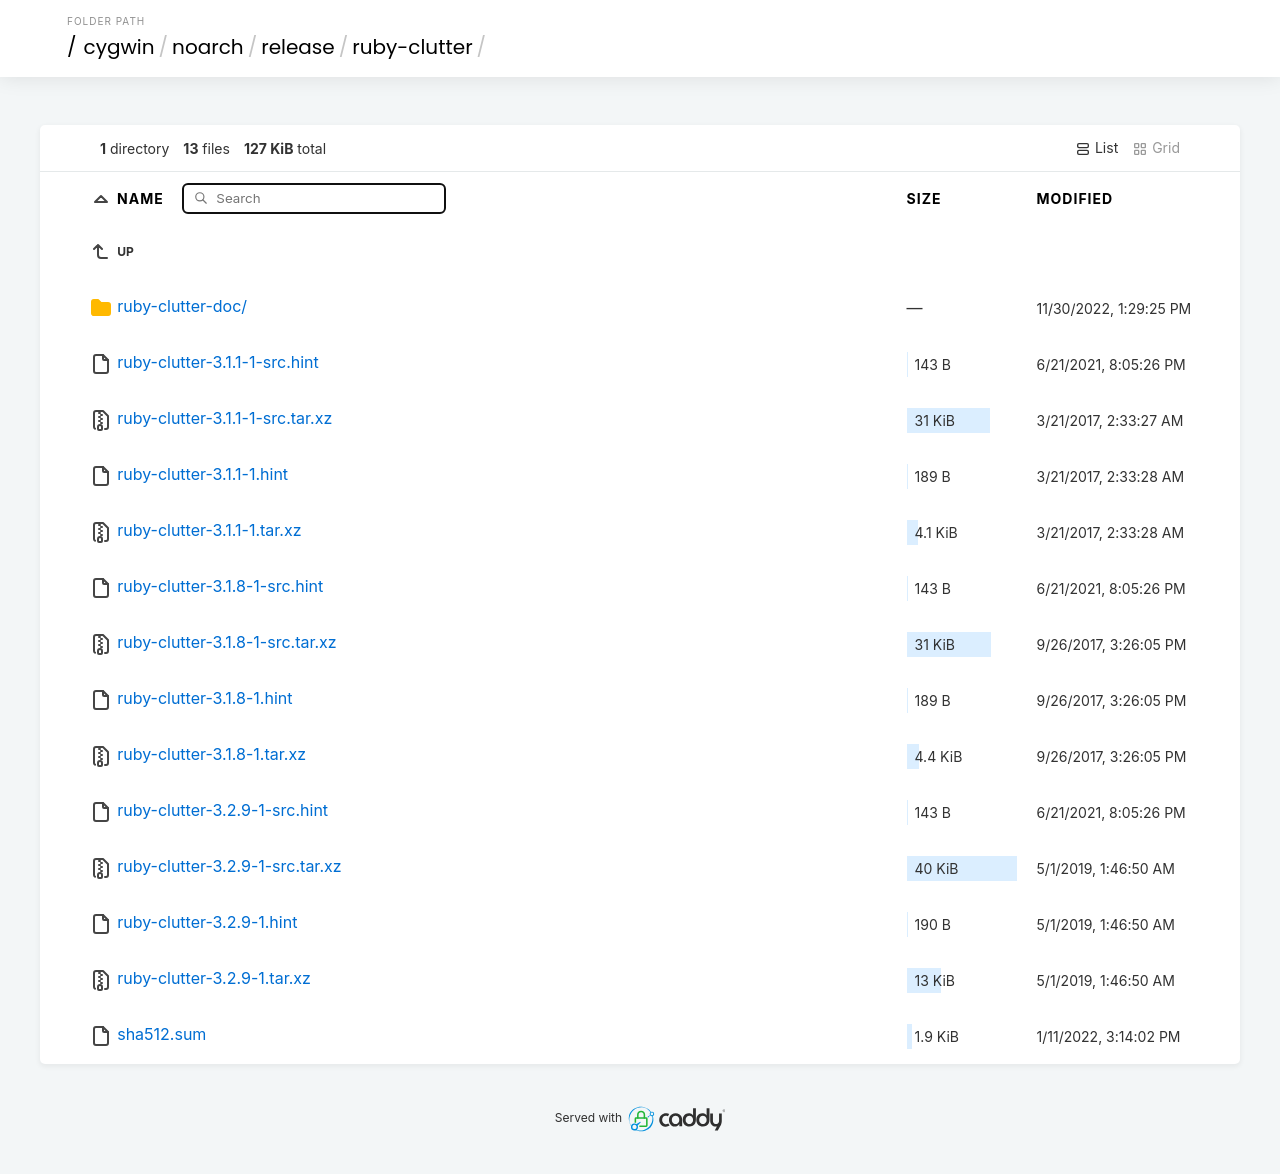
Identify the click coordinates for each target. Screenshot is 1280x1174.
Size (924, 198)
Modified (1075, 198)
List (1096, 148)
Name (142, 197)
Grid (1156, 148)
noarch (208, 47)
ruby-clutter (412, 47)
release (298, 47)
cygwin (119, 47)
